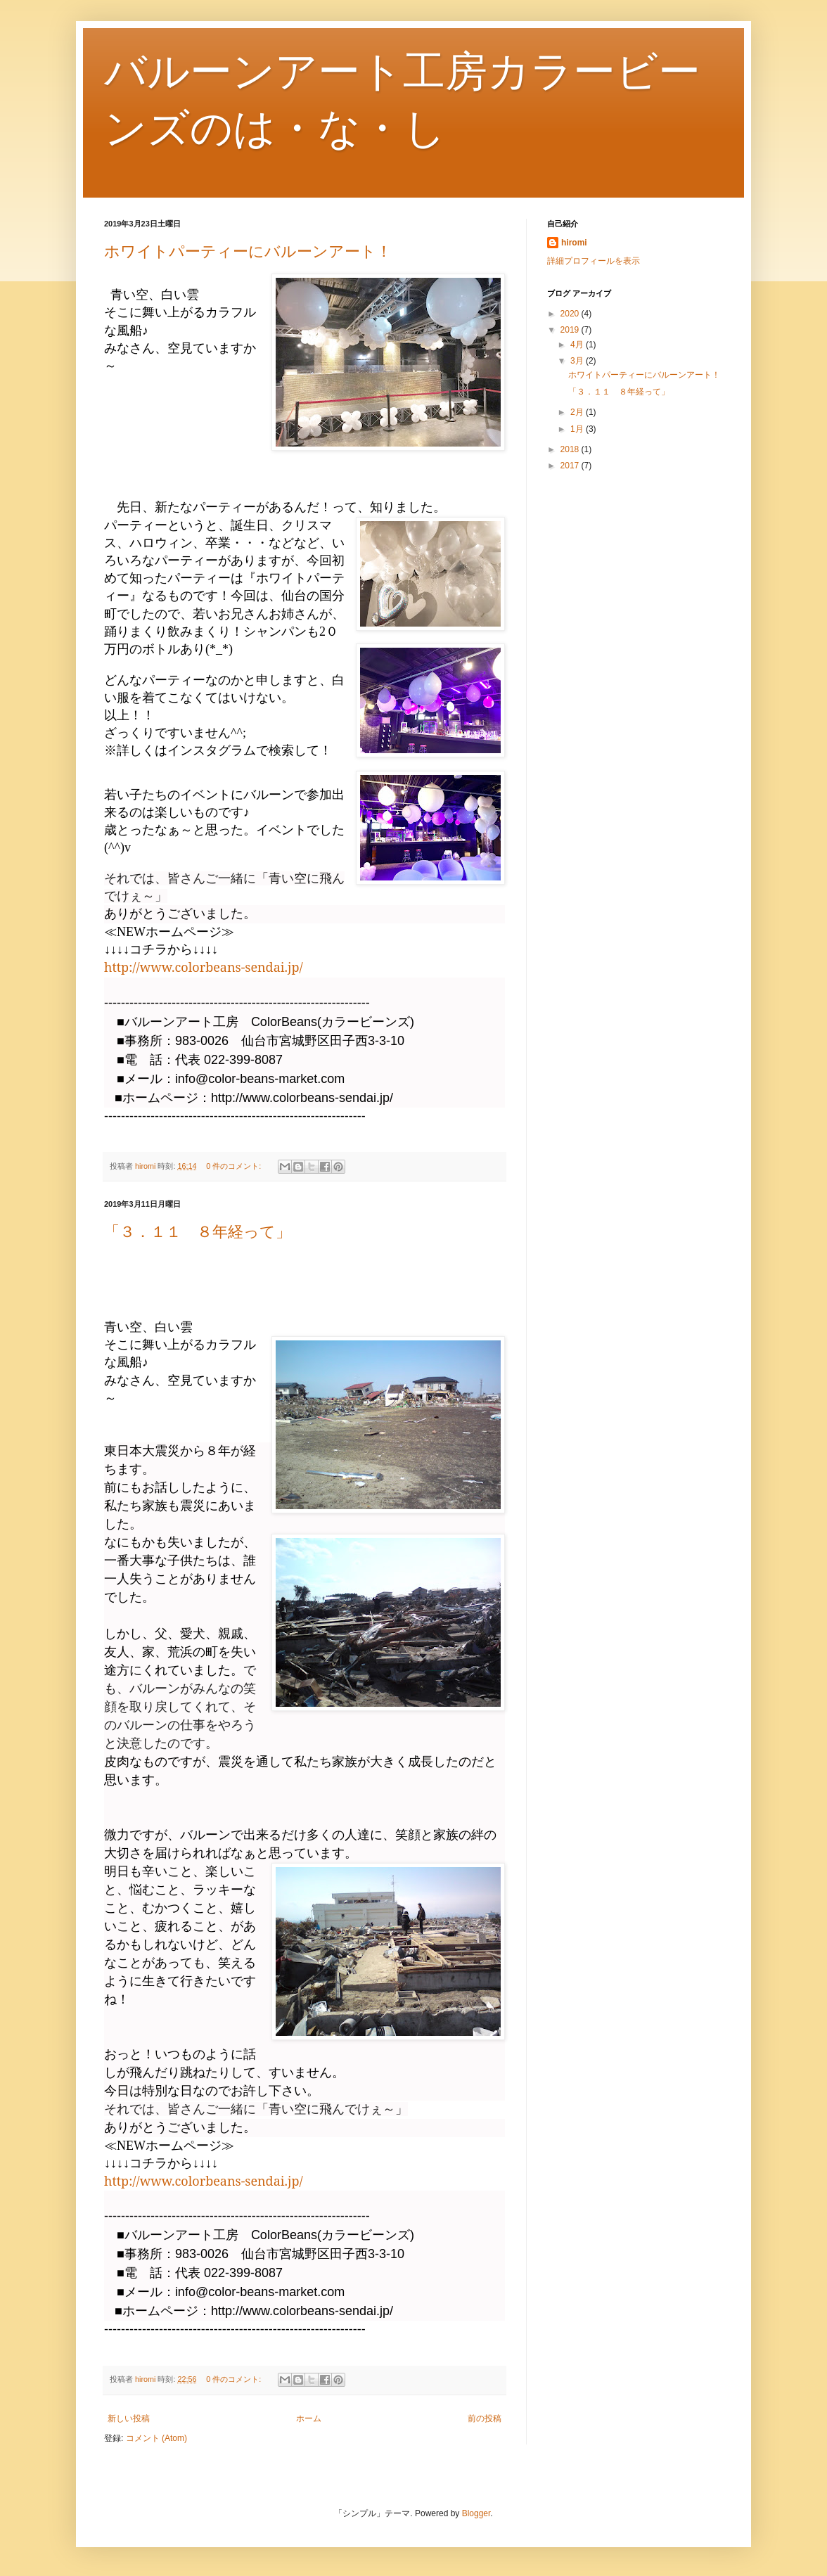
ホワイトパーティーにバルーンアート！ (248, 251)
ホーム (308, 2418)
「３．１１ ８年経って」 (197, 1232)
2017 (571, 465)
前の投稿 (484, 2418)
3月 (578, 361)
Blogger (476, 2513)
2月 (578, 412)
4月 (578, 345)
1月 (578, 429)
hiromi (574, 243)
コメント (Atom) (156, 2438)
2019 (571, 330)
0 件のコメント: (234, 1166)
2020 (571, 314)
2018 (571, 449)
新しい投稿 (129, 2418)
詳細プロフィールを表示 (593, 261)
